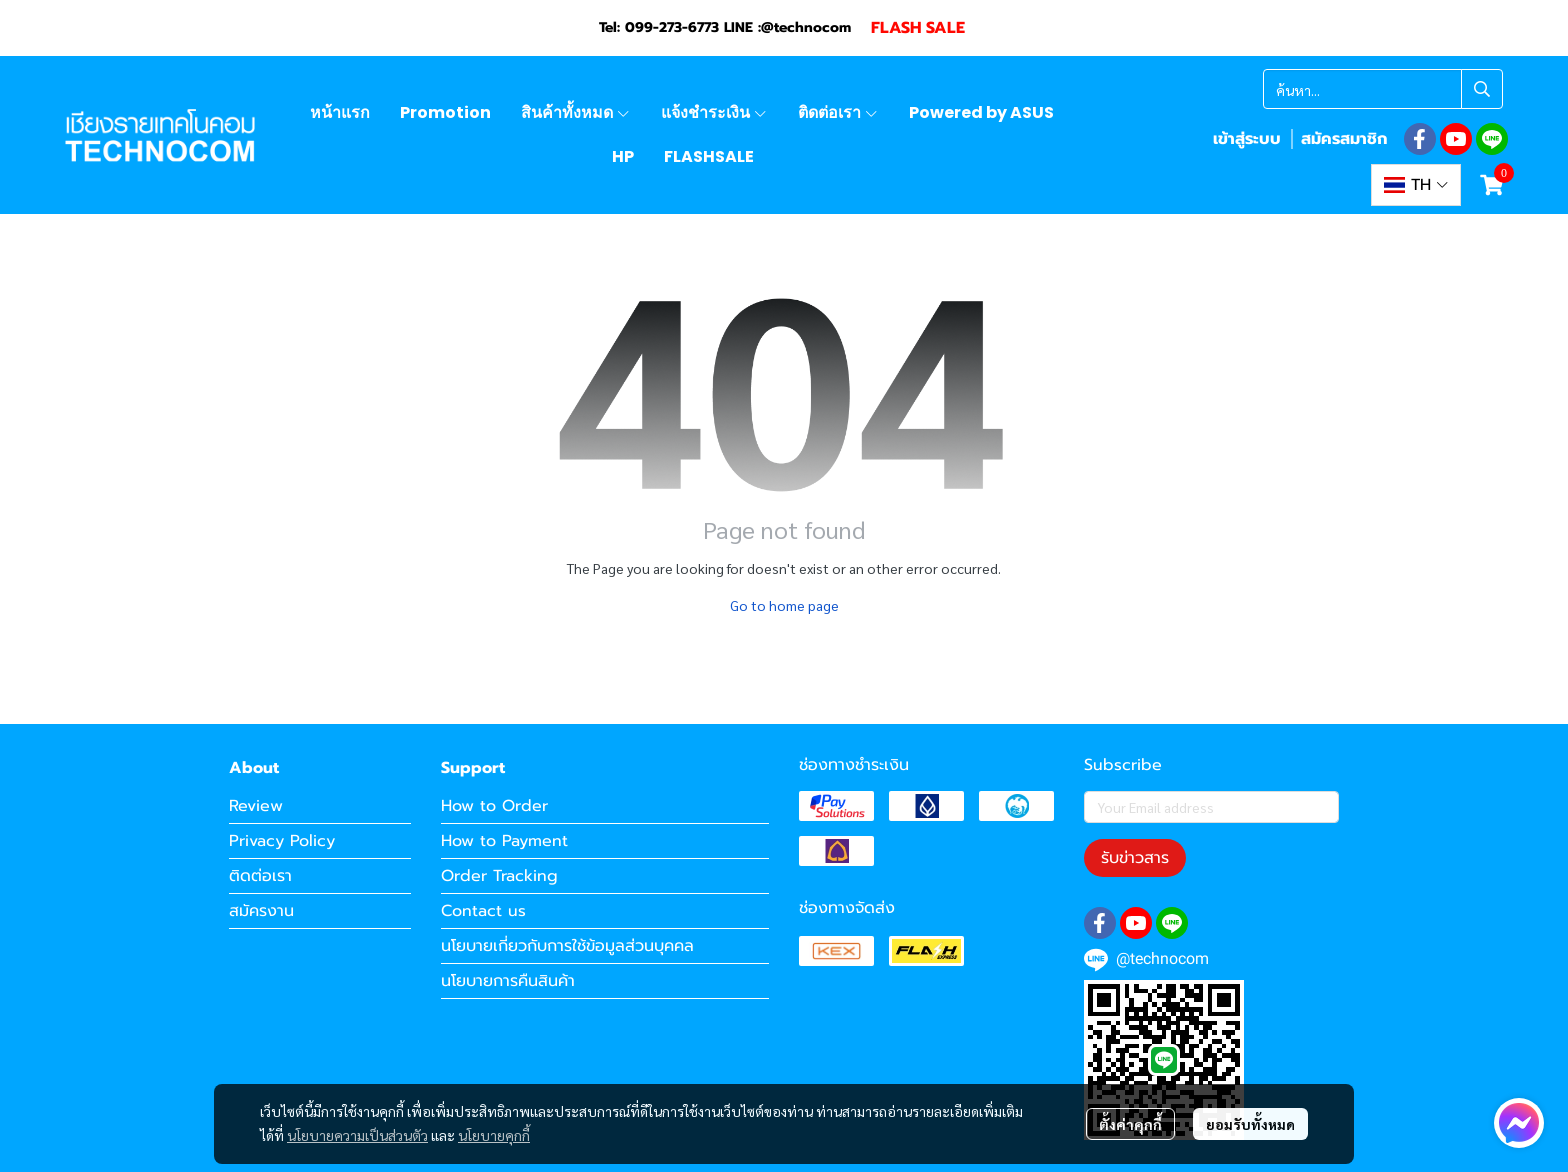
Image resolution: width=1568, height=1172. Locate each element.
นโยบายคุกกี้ (494, 1135)
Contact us (483, 911)
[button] (1383, 89)
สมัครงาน (261, 911)
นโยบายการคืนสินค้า (508, 981)
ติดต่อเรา (260, 876)
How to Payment (504, 841)
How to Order (494, 806)
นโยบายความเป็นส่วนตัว (357, 1135)
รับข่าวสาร (1135, 858)
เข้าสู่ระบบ (1247, 139)
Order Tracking (499, 876)
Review (256, 806)
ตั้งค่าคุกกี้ (1130, 1124)
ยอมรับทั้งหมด (1250, 1124)
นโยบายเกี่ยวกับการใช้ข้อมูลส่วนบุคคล (567, 946)
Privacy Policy (282, 841)
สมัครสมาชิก (1344, 139)
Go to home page (784, 605)
